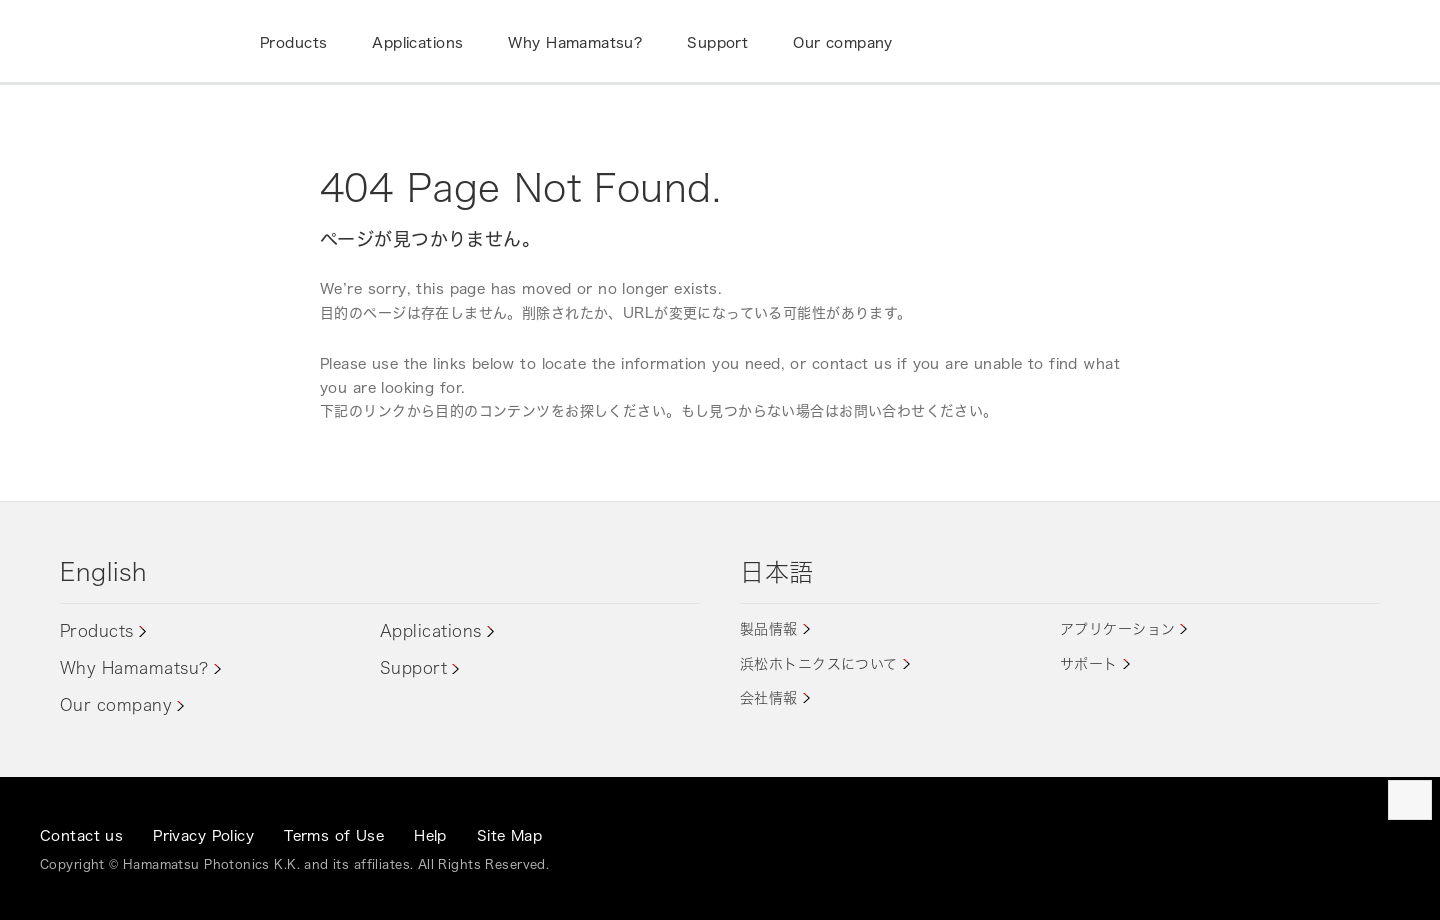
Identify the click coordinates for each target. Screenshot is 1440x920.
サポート (1089, 663)
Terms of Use (334, 835)
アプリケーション (1117, 628)
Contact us (81, 835)
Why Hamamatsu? (134, 668)
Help (430, 835)
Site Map (509, 835)
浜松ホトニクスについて (819, 663)
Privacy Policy (203, 835)
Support (413, 668)
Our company (116, 705)
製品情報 (769, 628)
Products (97, 631)
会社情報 (769, 697)
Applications (431, 631)
